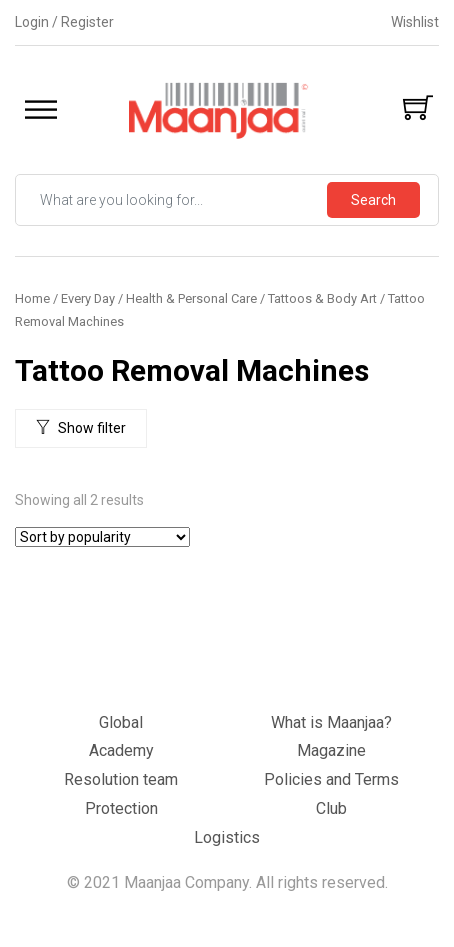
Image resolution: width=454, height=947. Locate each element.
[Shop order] (102, 537)
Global (121, 722)
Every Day (88, 298)
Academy (121, 750)
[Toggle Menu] (41, 109)
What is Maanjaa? (331, 722)
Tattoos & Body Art (322, 298)
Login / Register (64, 22)
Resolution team (121, 779)
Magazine (331, 750)
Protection (121, 808)
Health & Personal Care (191, 298)
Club (331, 808)
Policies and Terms (331, 779)
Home (32, 298)
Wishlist (415, 22)
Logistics (227, 837)
